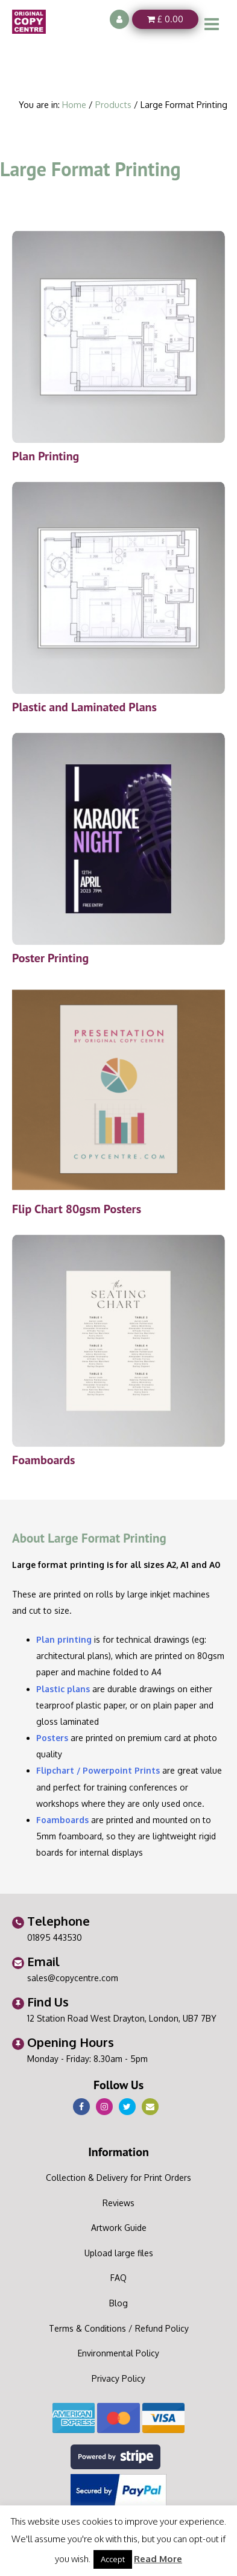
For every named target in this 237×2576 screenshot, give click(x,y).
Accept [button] (113, 2559)
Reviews (118, 2203)
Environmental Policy (118, 2353)
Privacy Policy (118, 2378)
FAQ (118, 2278)
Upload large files (118, 2253)
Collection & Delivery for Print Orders (118, 2177)
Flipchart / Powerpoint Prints (98, 1770)
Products (113, 104)
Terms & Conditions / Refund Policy (119, 2328)
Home (74, 104)
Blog (118, 2303)
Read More (158, 2559)
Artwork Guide (119, 2227)
